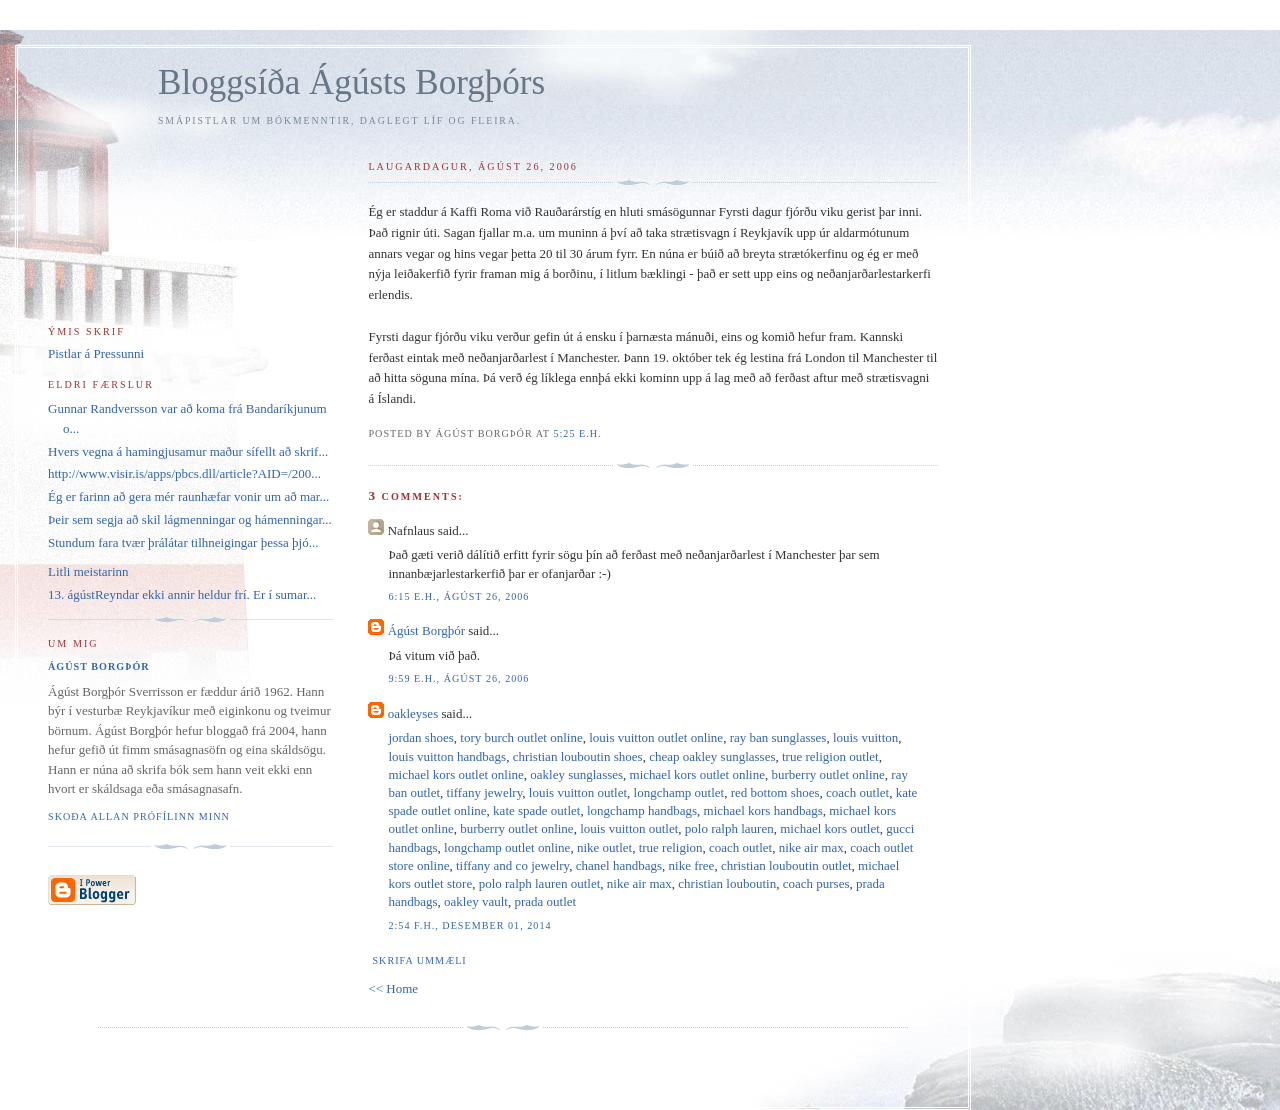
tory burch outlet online (521, 737)
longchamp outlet (679, 792)
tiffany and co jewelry (512, 865)
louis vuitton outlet (578, 792)
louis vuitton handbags (447, 756)
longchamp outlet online (507, 847)
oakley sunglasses (576, 774)
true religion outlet (830, 756)
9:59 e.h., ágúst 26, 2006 (458, 678)
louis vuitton (865, 737)
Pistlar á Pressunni (96, 353)
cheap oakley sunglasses (712, 756)
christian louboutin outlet (786, 865)
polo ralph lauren (729, 828)
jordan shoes (420, 737)
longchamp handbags (642, 810)
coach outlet (857, 792)
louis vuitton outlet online (656, 737)
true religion (671, 847)
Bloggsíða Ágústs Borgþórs (351, 82)
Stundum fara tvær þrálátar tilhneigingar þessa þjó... (183, 542)
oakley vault (476, 901)
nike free (692, 865)
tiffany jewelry (485, 792)
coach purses (816, 883)
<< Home (393, 988)
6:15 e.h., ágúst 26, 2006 (458, 596)
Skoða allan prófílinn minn (139, 816)
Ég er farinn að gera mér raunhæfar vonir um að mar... (188, 496)
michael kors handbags (763, 810)
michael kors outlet (830, 828)
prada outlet (545, 901)
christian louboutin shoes (578, 756)
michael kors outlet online (455, 774)
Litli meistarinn (88, 571)
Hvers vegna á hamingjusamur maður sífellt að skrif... (188, 451)
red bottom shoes (775, 792)
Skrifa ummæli (419, 960)
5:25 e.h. (577, 433)
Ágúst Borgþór (426, 630)
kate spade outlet (536, 810)
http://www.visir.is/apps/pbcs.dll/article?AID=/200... (184, 473)
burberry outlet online (827, 774)
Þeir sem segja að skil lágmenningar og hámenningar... (190, 519)
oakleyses (413, 713)
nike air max (811, 847)
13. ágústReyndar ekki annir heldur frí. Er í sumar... (182, 594)
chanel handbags (619, 865)
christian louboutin (727, 883)
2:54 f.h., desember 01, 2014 (469, 925)
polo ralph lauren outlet (540, 883)
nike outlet (604, 847)
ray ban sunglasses (778, 737)
